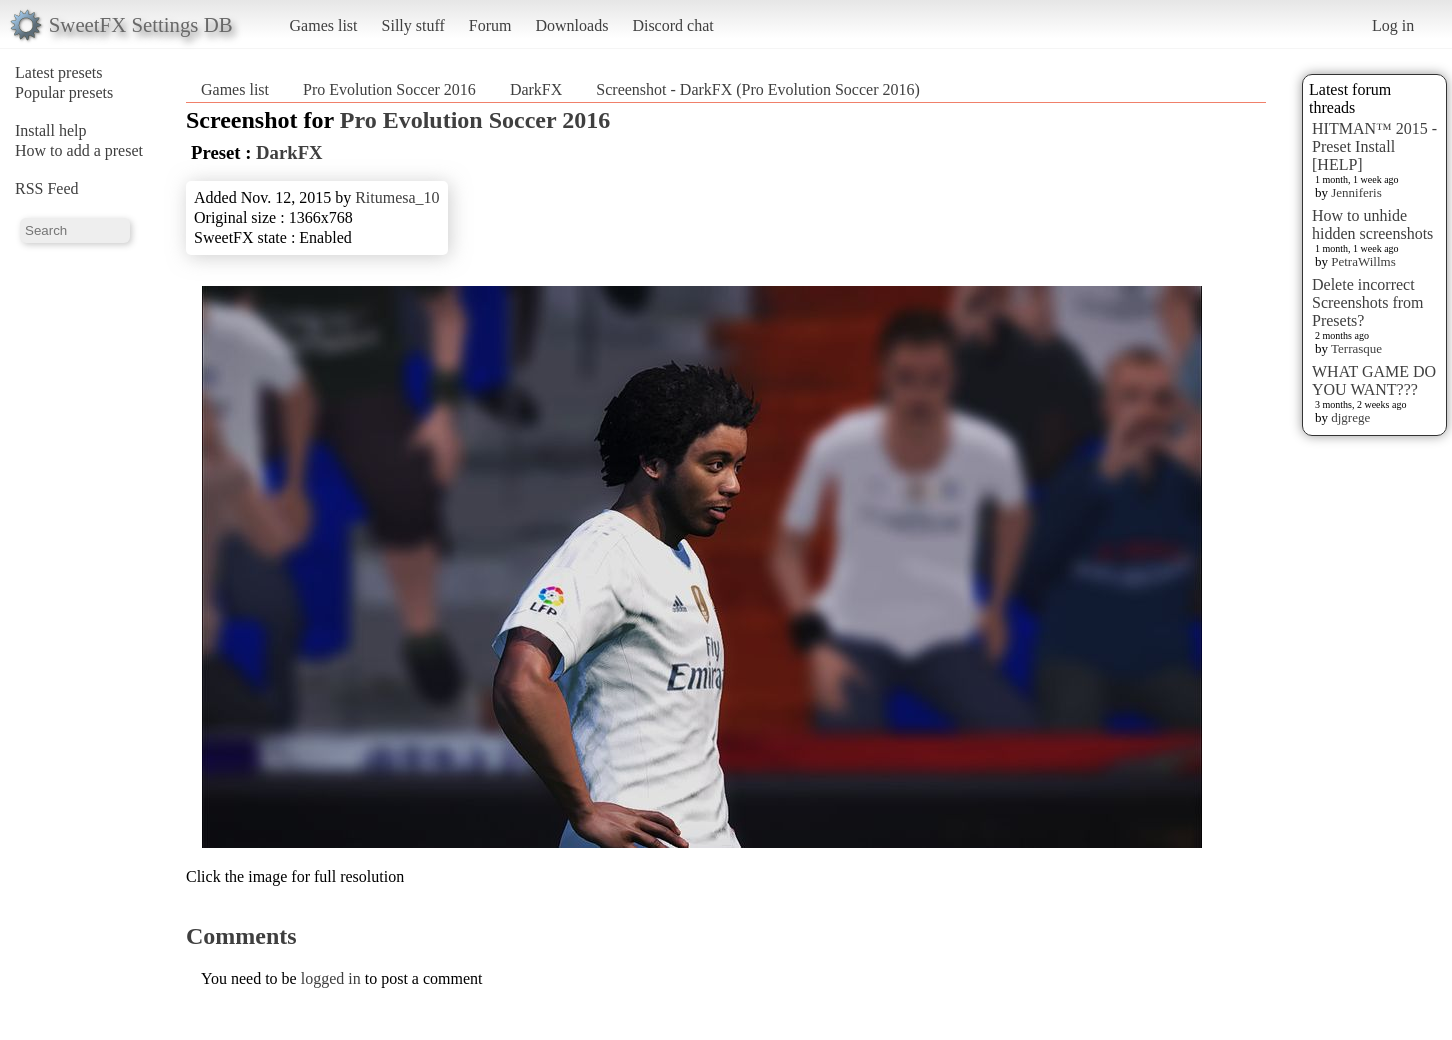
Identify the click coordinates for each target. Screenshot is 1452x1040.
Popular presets (64, 92)
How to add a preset (79, 150)
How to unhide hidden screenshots (1372, 224)
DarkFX (536, 89)
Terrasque (1356, 348)
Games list (324, 25)
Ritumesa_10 (397, 197)
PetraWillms (1363, 261)
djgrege (1350, 417)
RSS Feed (47, 188)
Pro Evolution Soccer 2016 (389, 89)
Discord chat (672, 25)
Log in (1393, 25)
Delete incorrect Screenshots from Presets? (1368, 302)
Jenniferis (1356, 192)
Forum (490, 25)
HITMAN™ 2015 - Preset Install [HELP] (1374, 146)
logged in (331, 978)
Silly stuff (413, 25)
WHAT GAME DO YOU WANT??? (1374, 380)
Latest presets (59, 72)
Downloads (571, 25)
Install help (51, 130)
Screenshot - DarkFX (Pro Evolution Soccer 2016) (758, 89)
